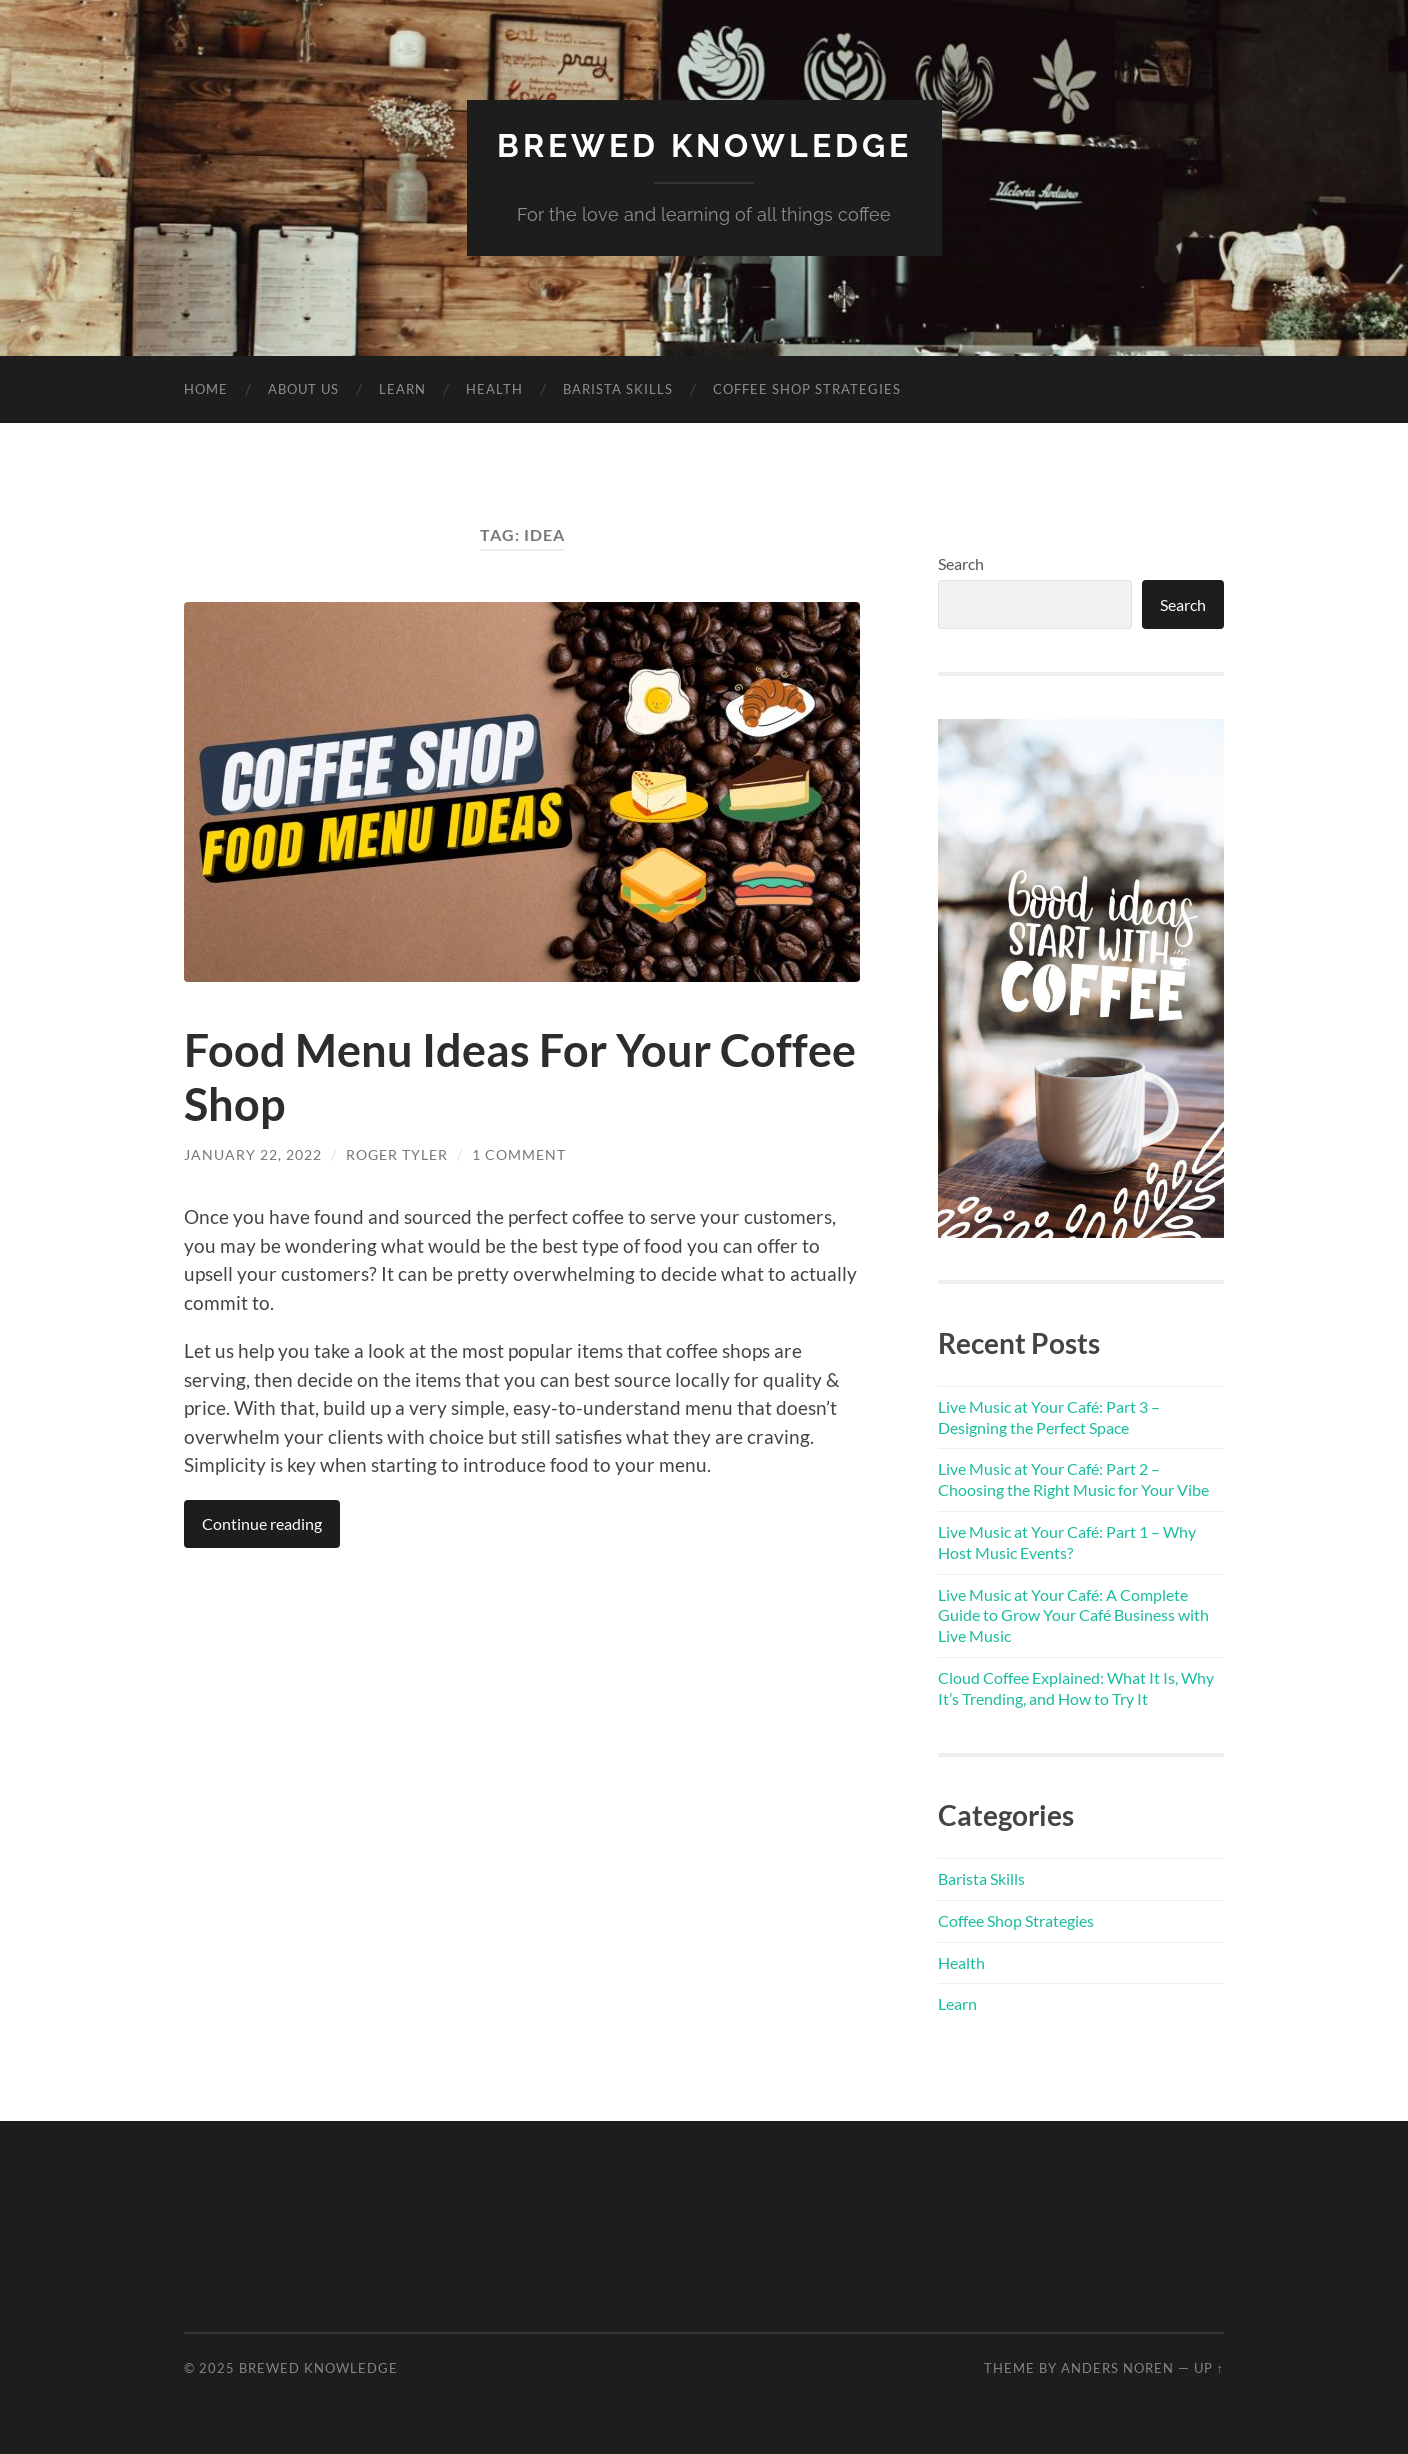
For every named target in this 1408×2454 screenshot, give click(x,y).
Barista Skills (618, 389)
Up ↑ (1209, 2368)
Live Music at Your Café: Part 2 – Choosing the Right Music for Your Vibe (1073, 1479)
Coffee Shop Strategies (807, 389)
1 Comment (519, 1154)
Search (961, 563)
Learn (402, 389)
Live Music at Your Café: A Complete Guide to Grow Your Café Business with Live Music (1073, 1615)
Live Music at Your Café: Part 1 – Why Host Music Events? (1067, 1542)
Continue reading (262, 1523)
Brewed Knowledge (704, 145)
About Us (303, 389)
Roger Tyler (397, 1154)
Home (206, 389)
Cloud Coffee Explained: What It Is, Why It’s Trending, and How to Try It (1076, 1688)
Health (494, 389)
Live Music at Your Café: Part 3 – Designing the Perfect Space (1049, 1417)
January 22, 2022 (253, 1154)
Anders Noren (1117, 2368)
